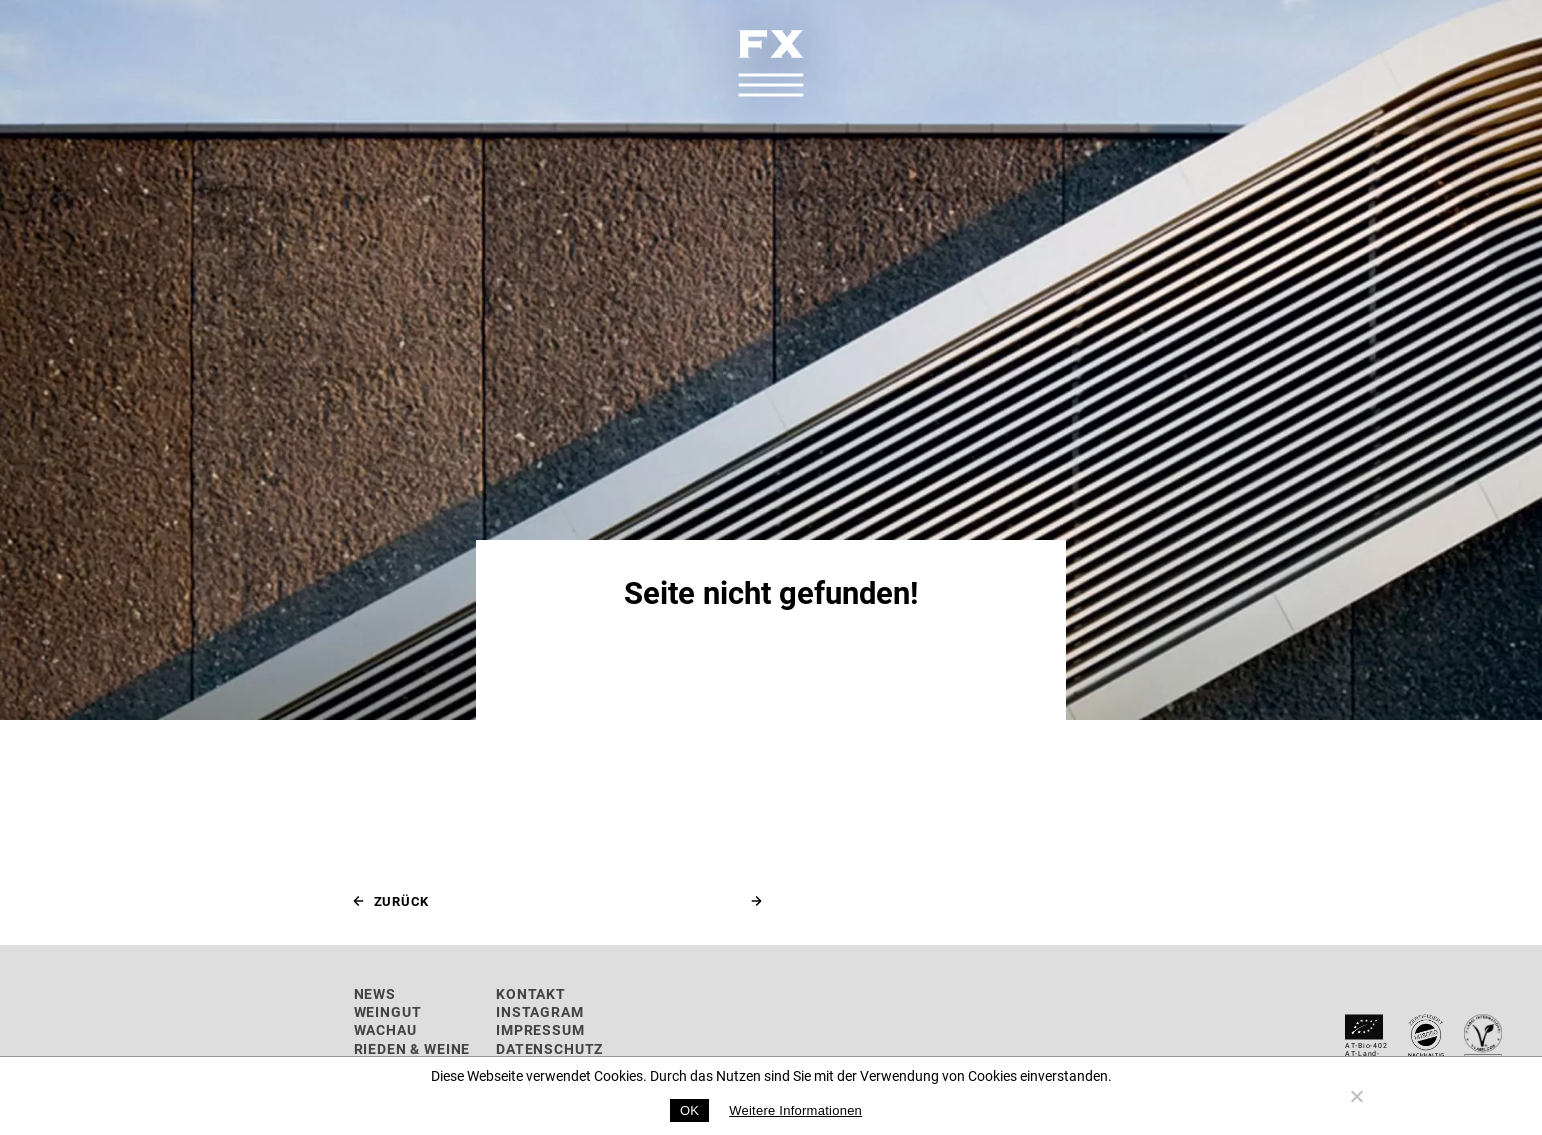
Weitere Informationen (795, 1110)
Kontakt (531, 993)
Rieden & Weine (412, 1048)
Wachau (385, 1029)
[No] (1356, 1096)
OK (689, 1110)
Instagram (540, 1011)
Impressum (540, 1029)
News (375, 993)
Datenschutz (549, 1048)
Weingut (388, 1011)
